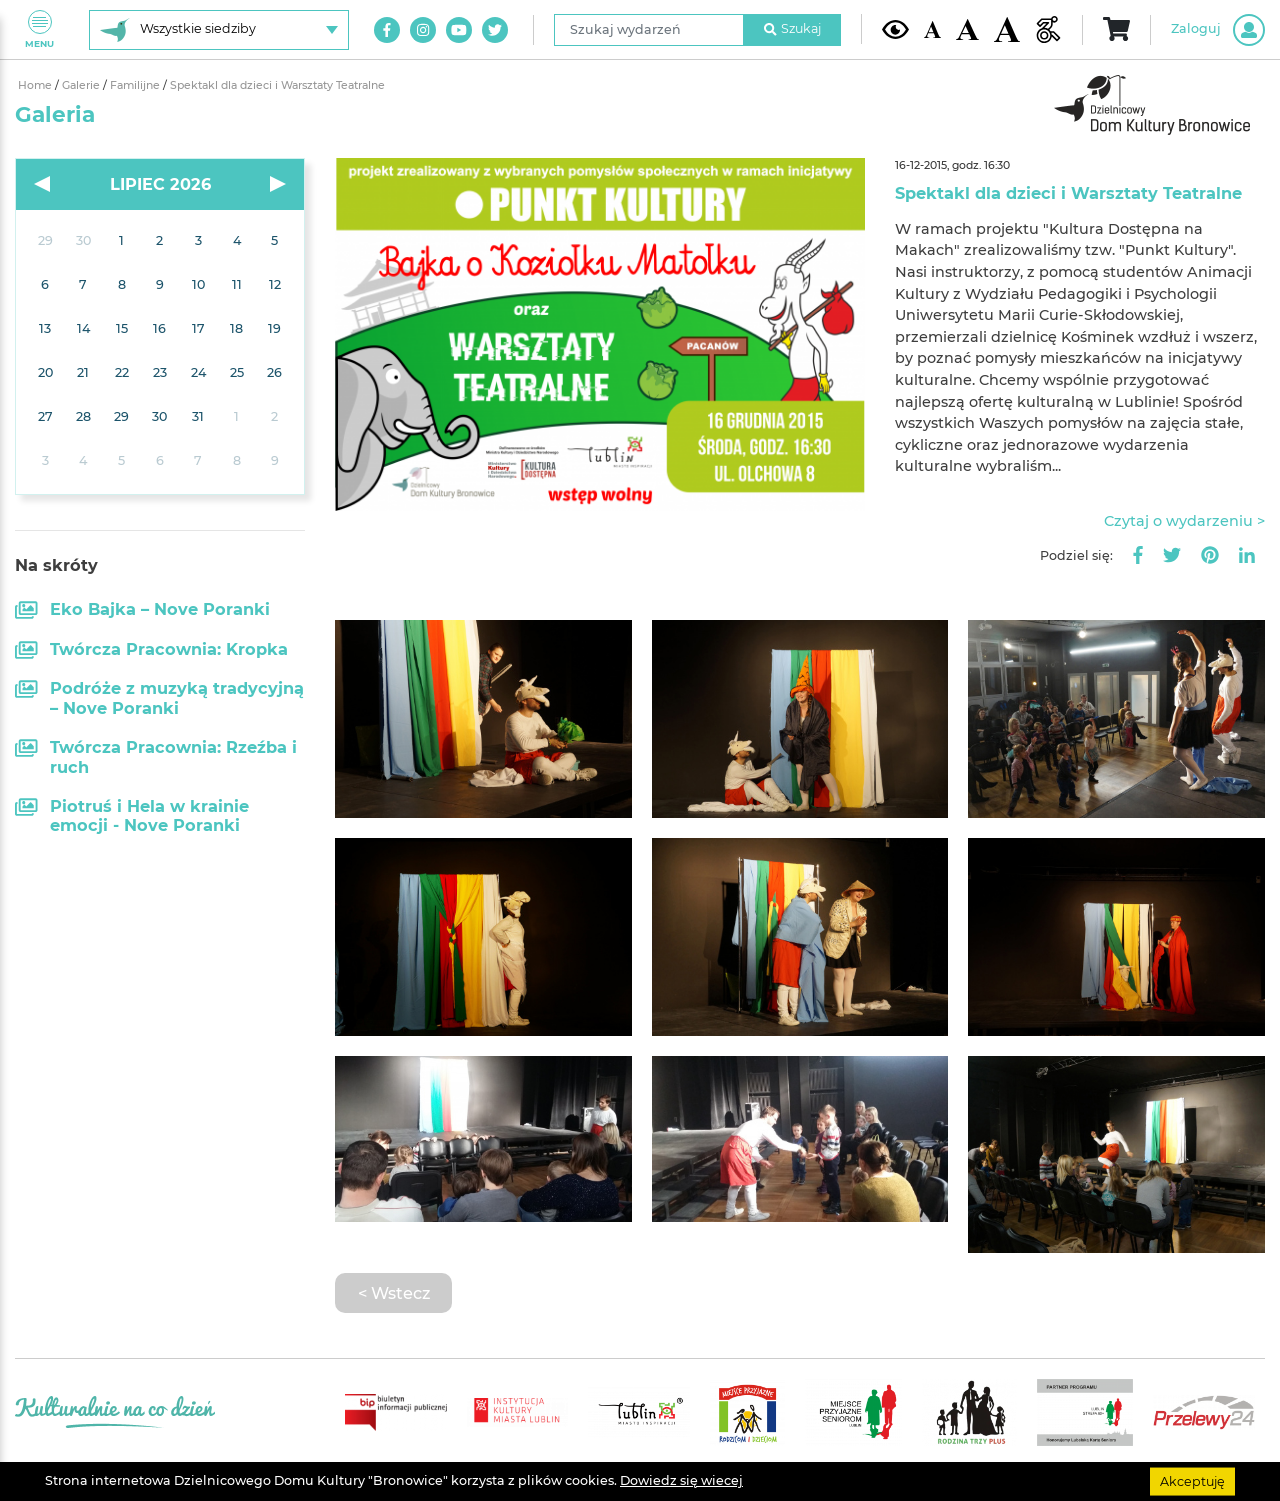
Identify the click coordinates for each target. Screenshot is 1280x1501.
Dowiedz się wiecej (681, 1480)
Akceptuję (1192, 1480)
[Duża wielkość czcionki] (1007, 30)
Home (36, 85)
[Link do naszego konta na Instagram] (423, 30)
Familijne (136, 85)
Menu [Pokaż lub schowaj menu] (39, 29)
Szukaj (793, 28)
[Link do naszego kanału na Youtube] (459, 30)
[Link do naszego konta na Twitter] (495, 30)
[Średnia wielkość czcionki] (967, 29)
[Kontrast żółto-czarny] (895, 29)
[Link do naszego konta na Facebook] (387, 30)
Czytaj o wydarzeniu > (1184, 521)
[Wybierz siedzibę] (219, 30)
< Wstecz (394, 1293)
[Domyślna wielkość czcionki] (933, 29)
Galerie (82, 85)
